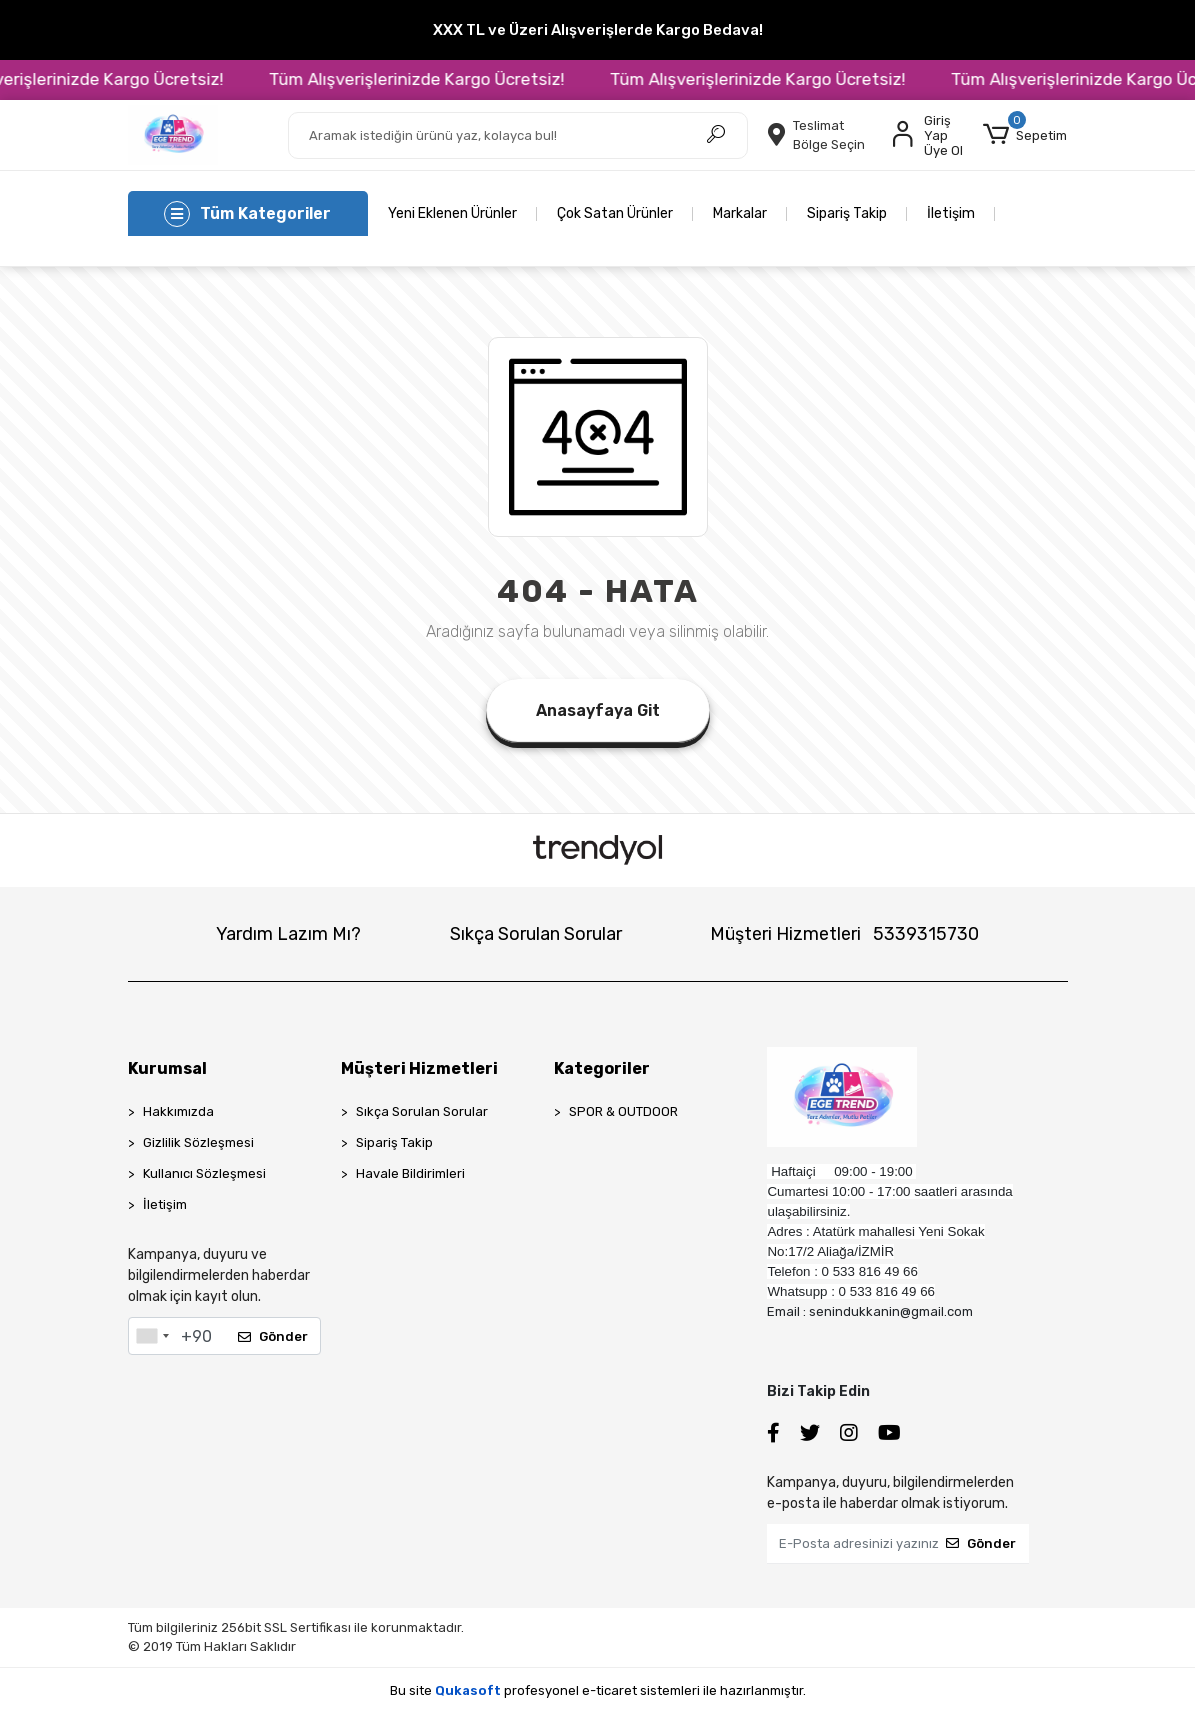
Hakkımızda (178, 1111)
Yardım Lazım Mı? (288, 934)
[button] (1025, 135)
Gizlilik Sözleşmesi (198, 1142)
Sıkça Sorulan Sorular (536, 934)
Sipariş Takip (847, 213)
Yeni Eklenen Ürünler (452, 213)
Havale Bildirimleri (410, 1173)
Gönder (273, 1336)
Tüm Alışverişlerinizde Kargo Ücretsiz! (444, 79)
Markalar (740, 213)
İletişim (951, 213)
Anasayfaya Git (598, 710)
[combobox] (152, 1336)
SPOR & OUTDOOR (623, 1111)
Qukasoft (468, 1690)
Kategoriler (602, 1068)
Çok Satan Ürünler (615, 213)
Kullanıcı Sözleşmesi (204, 1173)
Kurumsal (167, 1068)
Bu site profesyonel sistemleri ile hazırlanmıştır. (598, 1690)
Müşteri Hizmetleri (844, 934)
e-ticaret (609, 1690)
